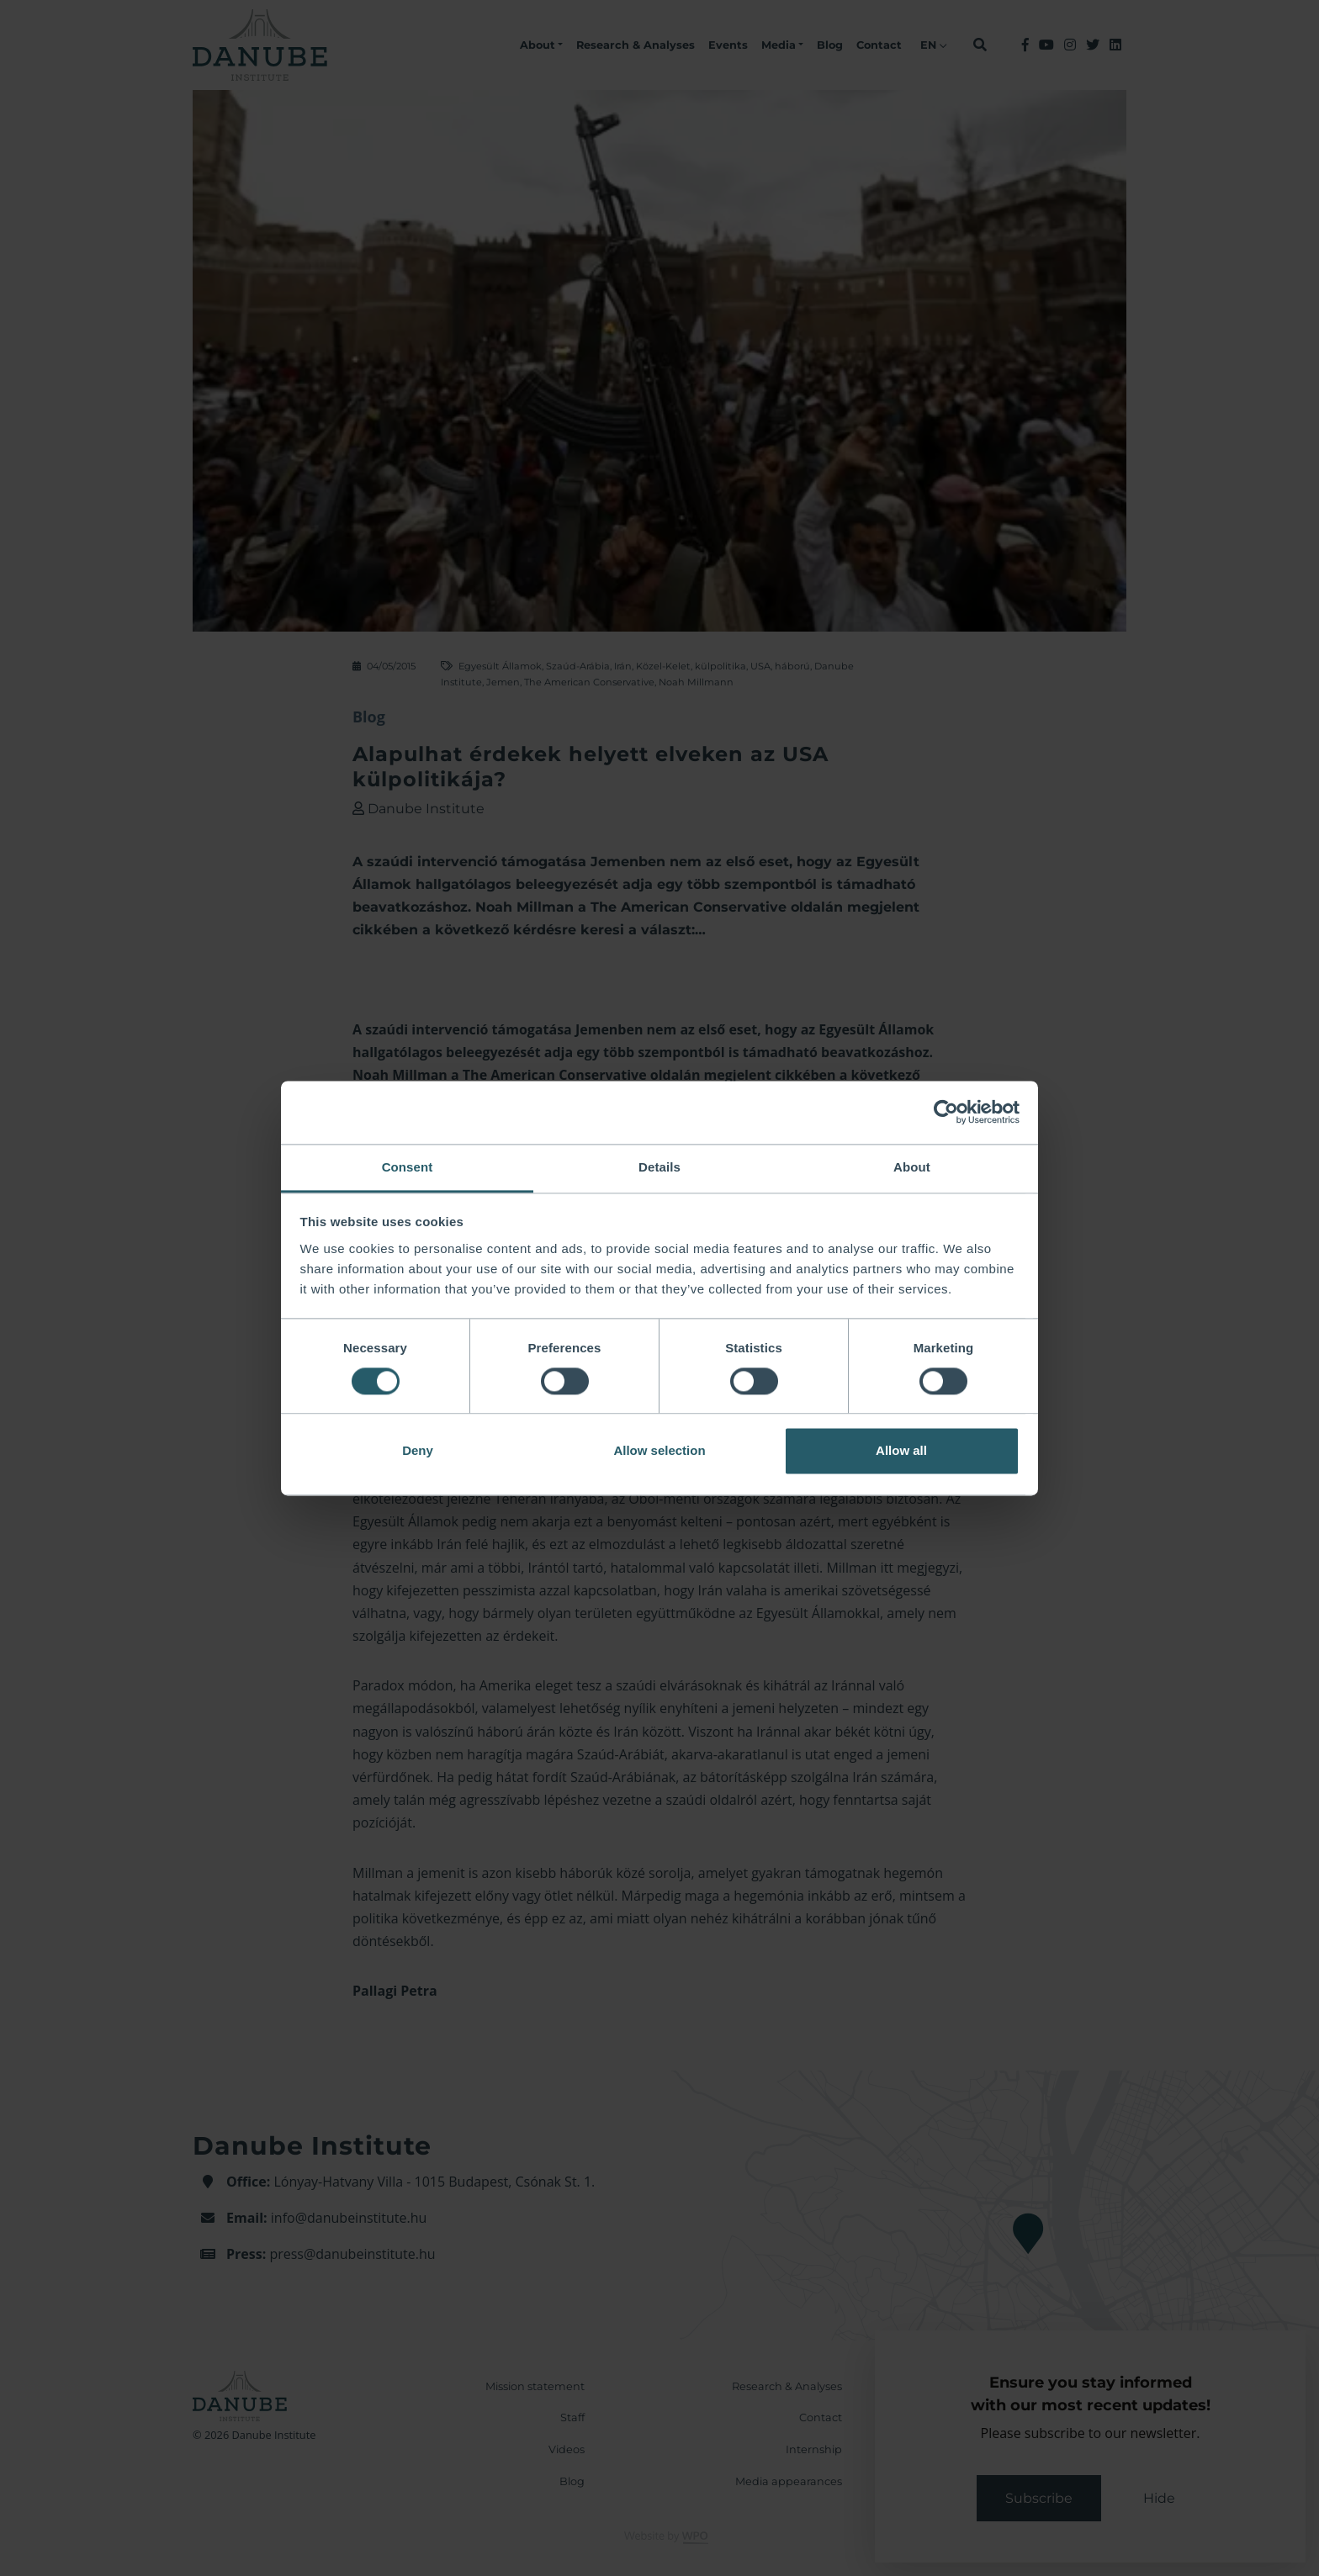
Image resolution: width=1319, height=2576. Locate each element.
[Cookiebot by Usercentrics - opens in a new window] (946, 1111)
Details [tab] (659, 1167)
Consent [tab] (407, 1167)
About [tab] (911, 1167)
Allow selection (659, 1451)
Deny (417, 1451)
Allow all (901, 1451)
